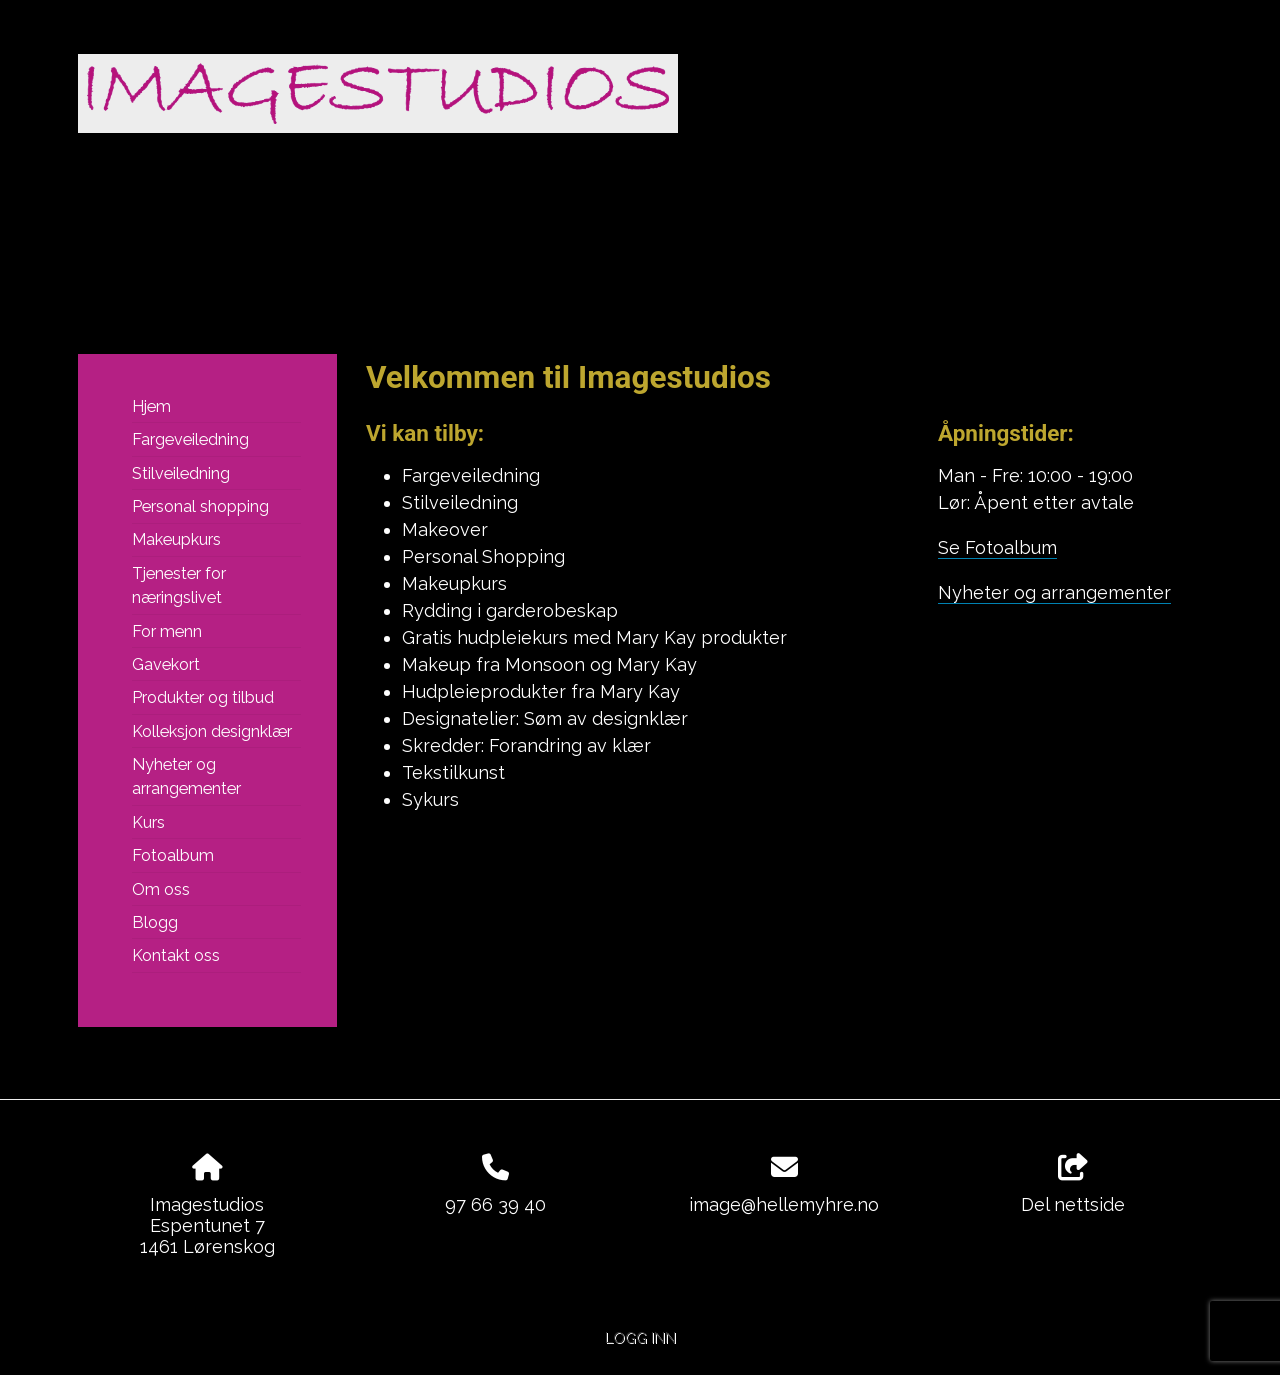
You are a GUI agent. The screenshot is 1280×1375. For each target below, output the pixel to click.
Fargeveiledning (190, 439)
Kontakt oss (176, 955)
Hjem (151, 406)
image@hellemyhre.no (784, 1204)
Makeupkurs (176, 539)
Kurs (148, 822)
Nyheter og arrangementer (186, 776)
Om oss (161, 889)
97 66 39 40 (495, 1204)
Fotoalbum (173, 855)
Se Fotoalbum (997, 547)
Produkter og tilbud (203, 697)
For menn (167, 631)
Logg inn (640, 1337)
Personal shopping (200, 506)
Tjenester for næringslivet (179, 585)
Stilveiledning (181, 473)
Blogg (155, 922)
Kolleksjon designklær (212, 731)
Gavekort (166, 664)
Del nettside (1073, 1185)
